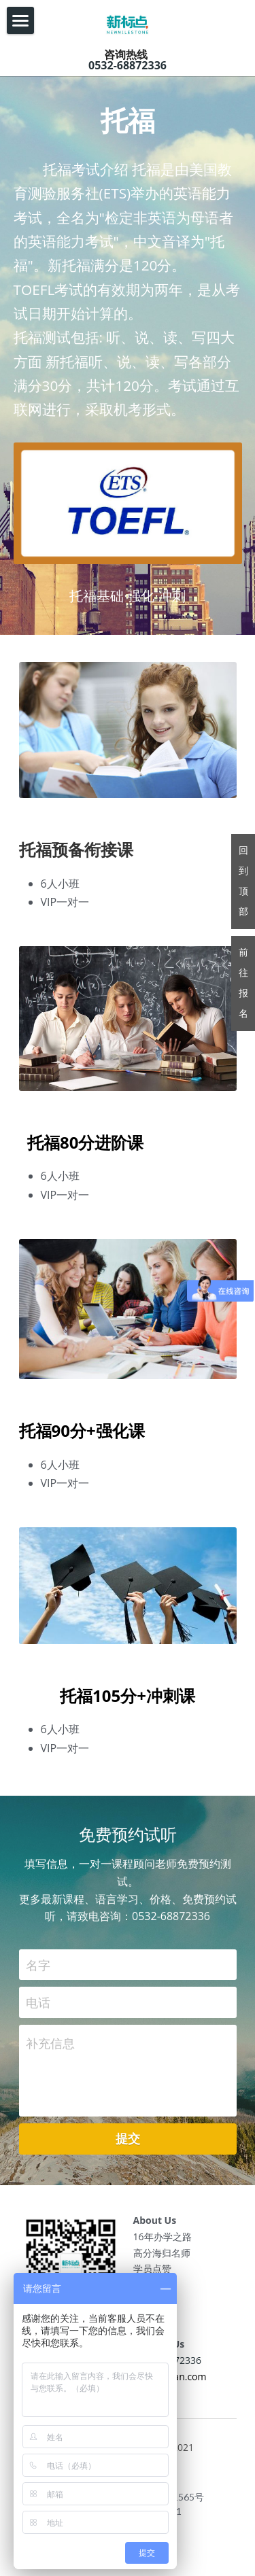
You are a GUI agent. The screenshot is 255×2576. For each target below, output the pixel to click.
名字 (38, 1968)
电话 (38, 2006)
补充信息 (50, 2046)
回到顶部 (243, 881)
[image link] (127, 22)
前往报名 (243, 983)
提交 (128, 2142)
